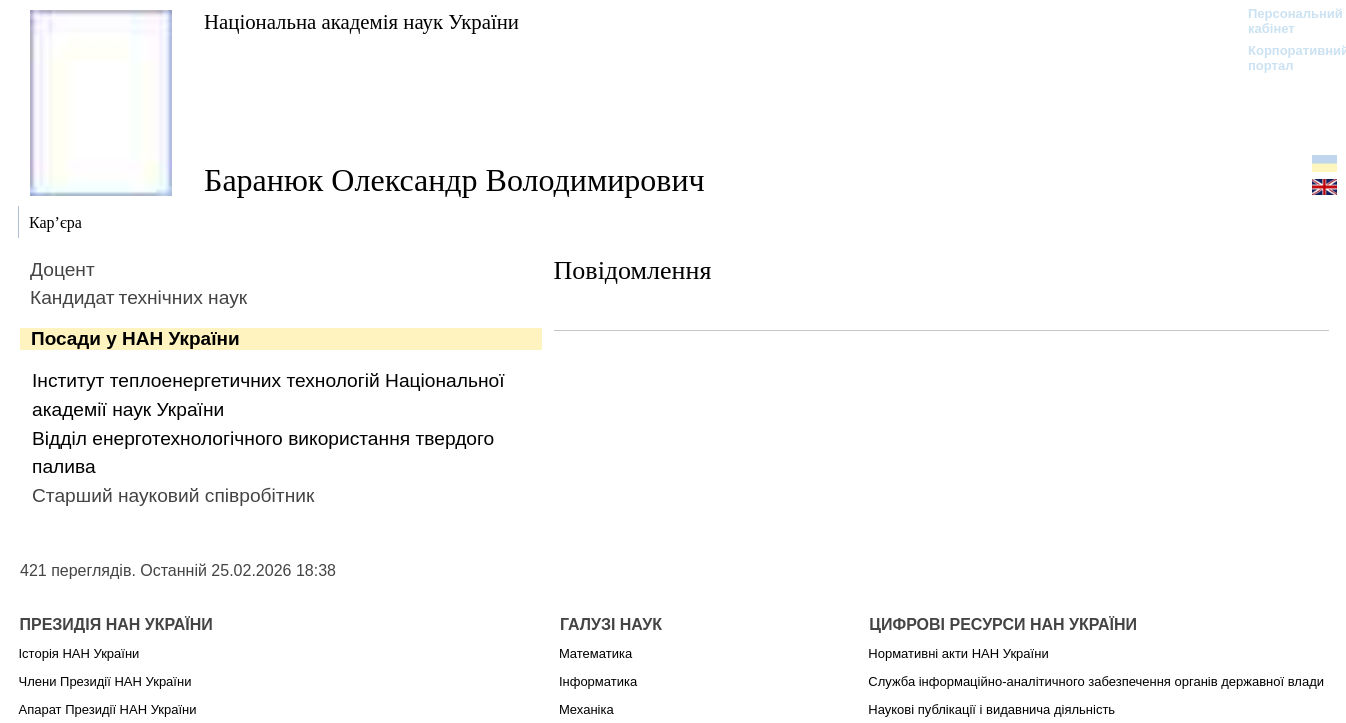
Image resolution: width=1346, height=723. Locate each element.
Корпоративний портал (1285, 58)
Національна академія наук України (361, 21)
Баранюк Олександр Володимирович (454, 180)
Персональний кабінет (1285, 21)
